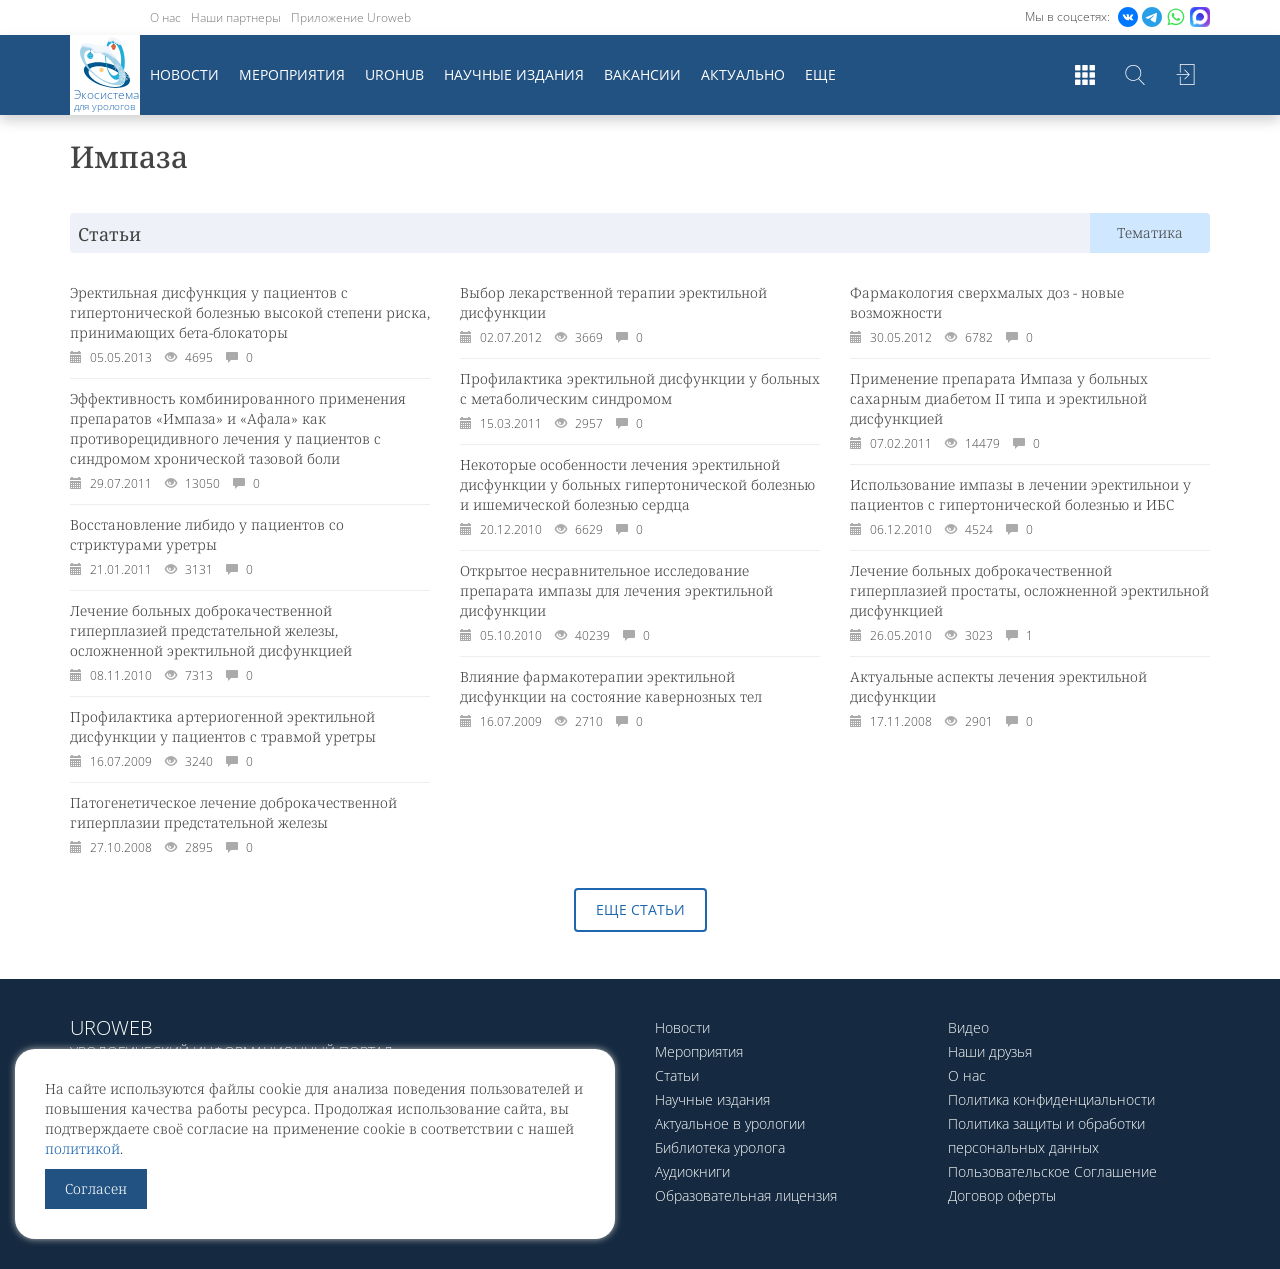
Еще (820, 74)
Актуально (743, 74)
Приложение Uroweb (351, 17)
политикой (82, 1148)
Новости (184, 74)
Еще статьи (640, 909)
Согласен (96, 1188)
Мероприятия (292, 74)
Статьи (677, 1075)
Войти (1185, 75)
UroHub (394, 74)
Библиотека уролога (720, 1147)
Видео (968, 1027)
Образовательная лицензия (746, 1195)
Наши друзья (990, 1051)
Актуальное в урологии (730, 1123)
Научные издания (514, 74)
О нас (165, 17)
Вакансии (642, 74)
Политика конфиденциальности (1051, 1099)
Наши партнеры (236, 17)
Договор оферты (1002, 1195)
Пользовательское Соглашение (1052, 1171)
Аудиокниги (692, 1171)
